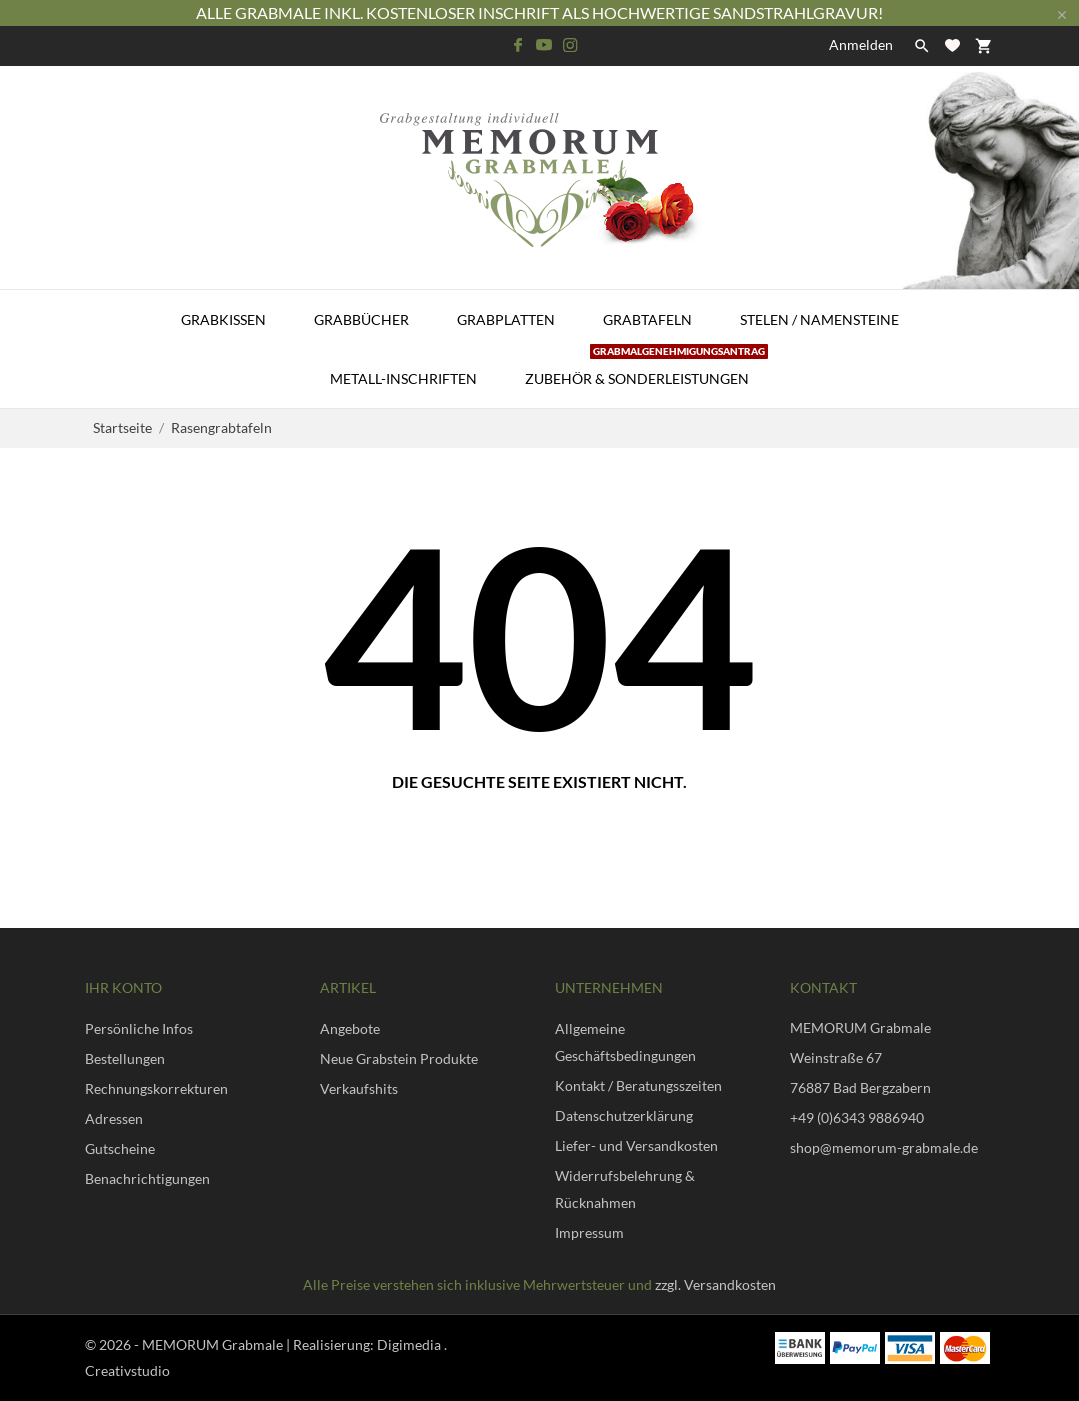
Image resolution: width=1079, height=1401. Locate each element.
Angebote (350, 1028)
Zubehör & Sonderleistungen (646, 368)
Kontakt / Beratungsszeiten (638, 1085)
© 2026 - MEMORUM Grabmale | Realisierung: (231, 1344)
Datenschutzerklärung (624, 1115)
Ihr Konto (123, 987)
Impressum (589, 1232)
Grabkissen (223, 319)
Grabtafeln (647, 319)
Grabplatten (506, 319)
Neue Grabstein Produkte (399, 1058)
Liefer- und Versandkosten (636, 1145)
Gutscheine (120, 1148)
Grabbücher (361, 319)
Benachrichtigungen (147, 1178)
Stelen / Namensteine (819, 319)
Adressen (114, 1118)
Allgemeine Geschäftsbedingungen (625, 1042)
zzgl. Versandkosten (715, 1284)
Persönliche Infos (139, 1028)
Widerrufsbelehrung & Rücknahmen (625, 1189)
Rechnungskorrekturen (156, 1088)
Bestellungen (125, 1058)
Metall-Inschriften (403, 378)
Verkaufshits (359, 1088)
